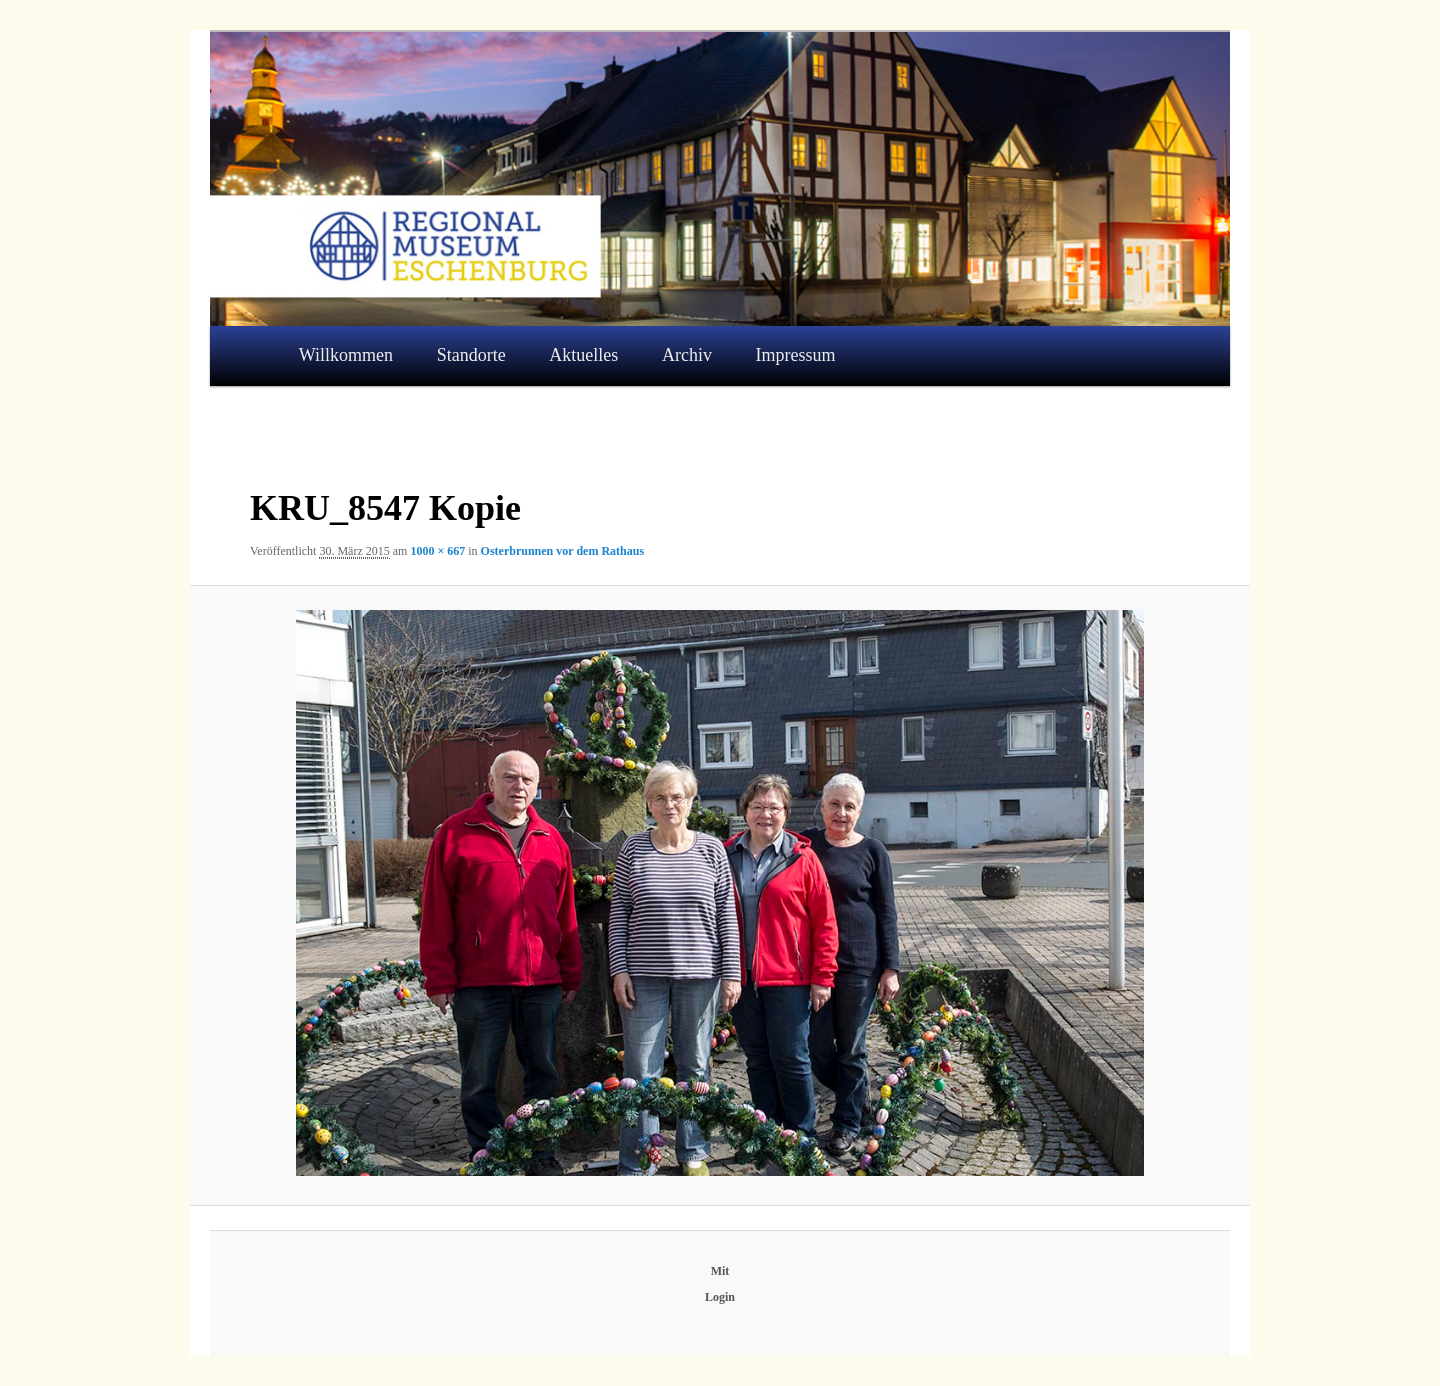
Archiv (687, 355)
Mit (720, 1271)
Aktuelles (583, 355)
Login (720, 1297)
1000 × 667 (437, 551)
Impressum (796, 355)
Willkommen (346, 355)
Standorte (471, 355)
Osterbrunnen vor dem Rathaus (562, 551)
